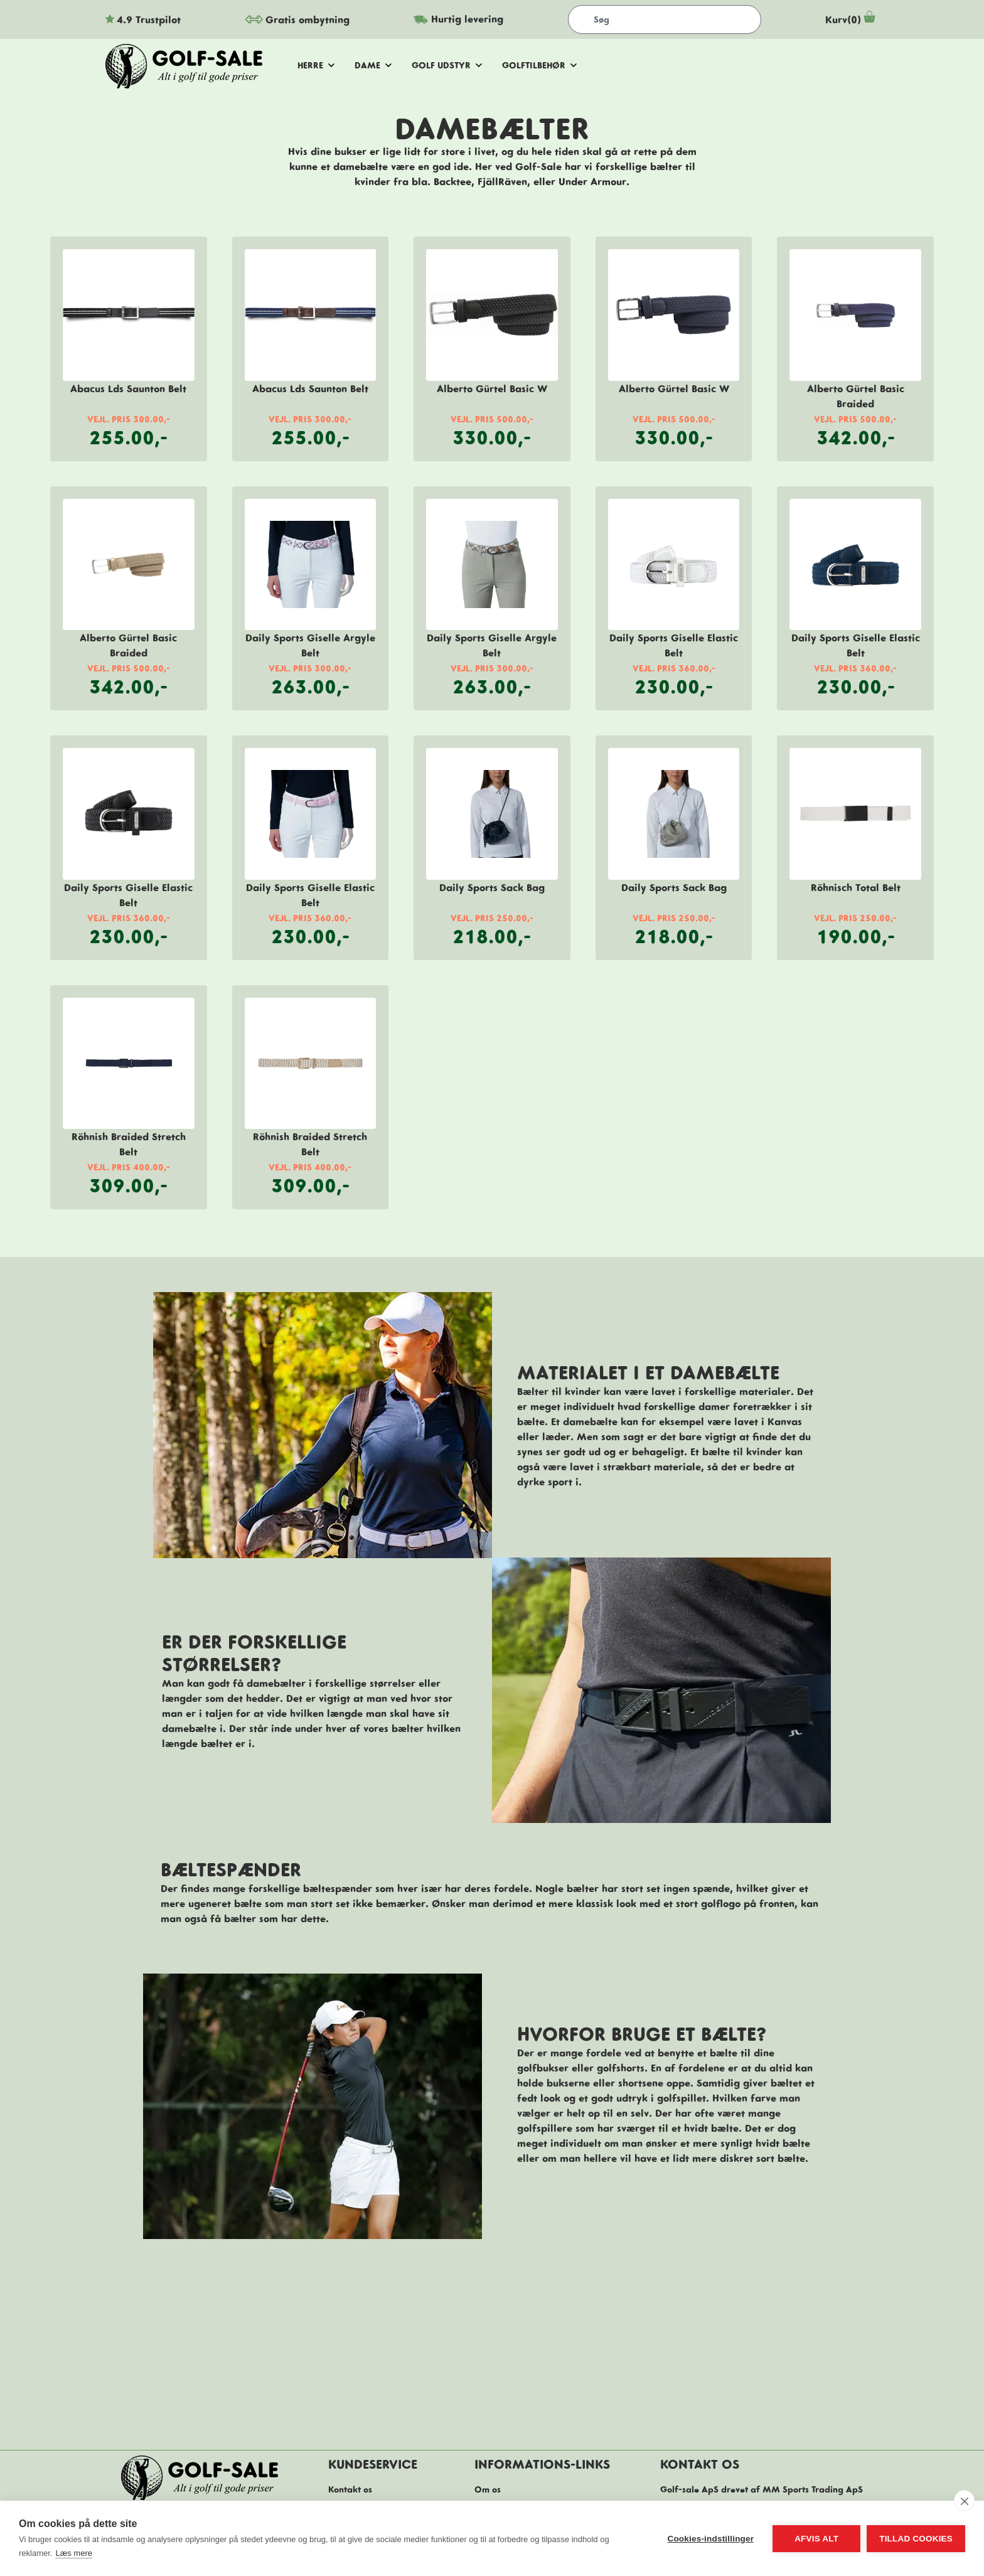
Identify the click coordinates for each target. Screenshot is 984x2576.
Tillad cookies (916, 2538)
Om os (487, 2489)
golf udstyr (447, 65)
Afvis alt (816, 2538)
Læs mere (73, 2553)
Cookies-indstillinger (710, 2538)
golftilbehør (539, 65)
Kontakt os (350, 2489)
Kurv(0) (852, 19)
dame (373, 65)
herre (315, 65)
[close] (964, 2500)
